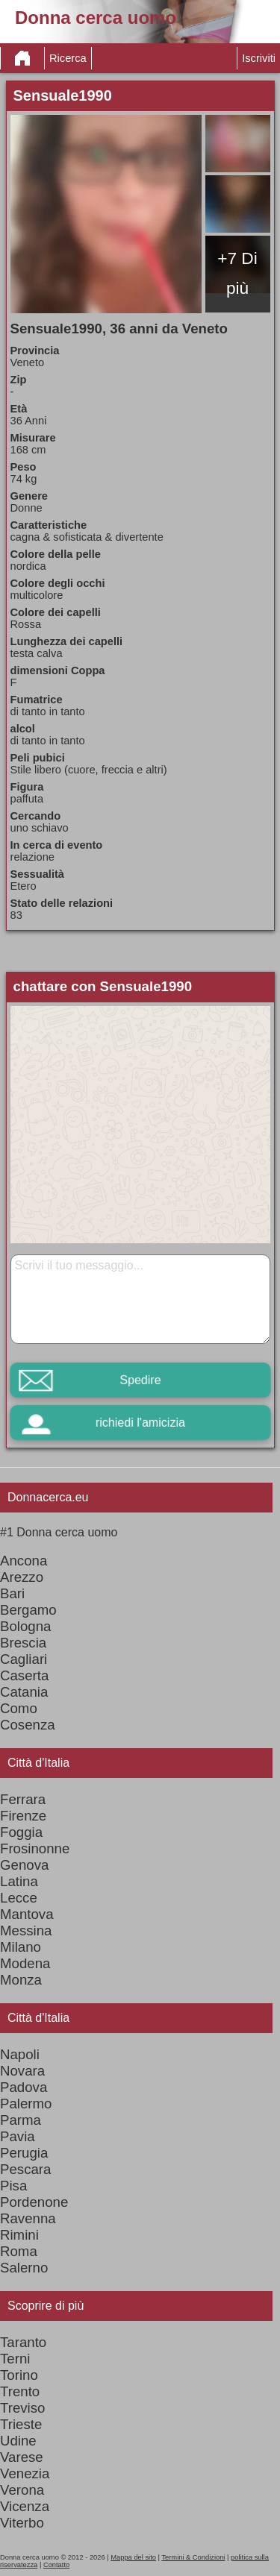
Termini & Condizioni (193, 2557)
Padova (23, 2087)
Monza (21, 1980)
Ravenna (28, 2218)
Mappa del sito (133, 2557)
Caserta (24, 1675)
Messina (26, 1930)
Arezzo (21, 1577)
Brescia (23, 1642)
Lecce (18, 1898)
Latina (19, 1881)
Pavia (17, 2136)
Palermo (26, 2103)
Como (18, 1708)
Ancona (23, 1560)
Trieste (21, 2424)
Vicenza (24, 2506)
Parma (20, 2120)
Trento (20, 2391)
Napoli (20, 2054)
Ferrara (23, 1799)
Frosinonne (34, 1848)
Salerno (24, 2267)
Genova (24, 1865)
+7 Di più (237, 273)
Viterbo (22, 2523)
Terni (15, 2358)
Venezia (24, 2473)
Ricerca (68, 58)
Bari (12, 1593)
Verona (22, 2490)
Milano (20, 1947)
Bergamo (28, 1610)
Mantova (27, 1914)
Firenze (23, 1815)
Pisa (13, 2185)
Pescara (25, 2169)
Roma (18, 2251)
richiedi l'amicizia (139, 1422)
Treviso (22, 2408)
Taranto (23, 2342)
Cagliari (23, 1659)
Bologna (25, 1626)
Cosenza (27, 1724)
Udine (18, 2440)
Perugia (24, 2153)
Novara (22, 2071)
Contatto (56, 2565)
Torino (19, 2375)
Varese (21, 2457)
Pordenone (34, 2202)
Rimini (19, 2235)
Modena (25, 1963)
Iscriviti (259, 58)
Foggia (21, 1832)
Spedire (140, 1380)
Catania (24, 1692)
